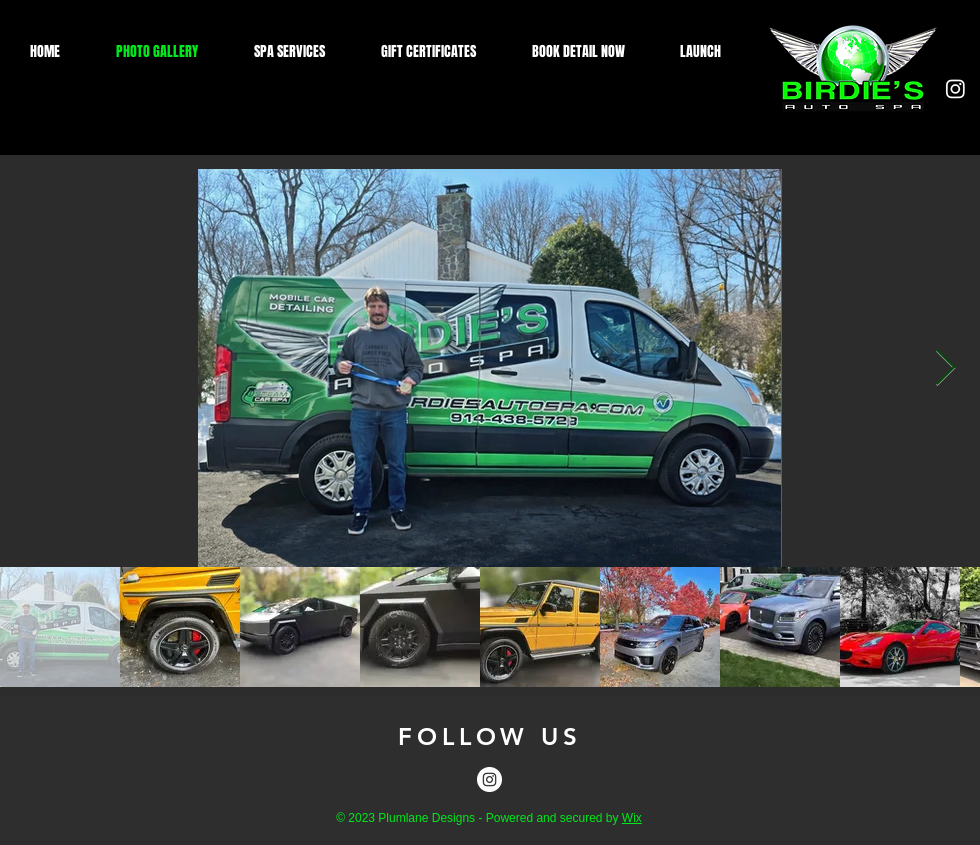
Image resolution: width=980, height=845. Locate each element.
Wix (632, 818)
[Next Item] (945, 368)
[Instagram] (955, 88)
